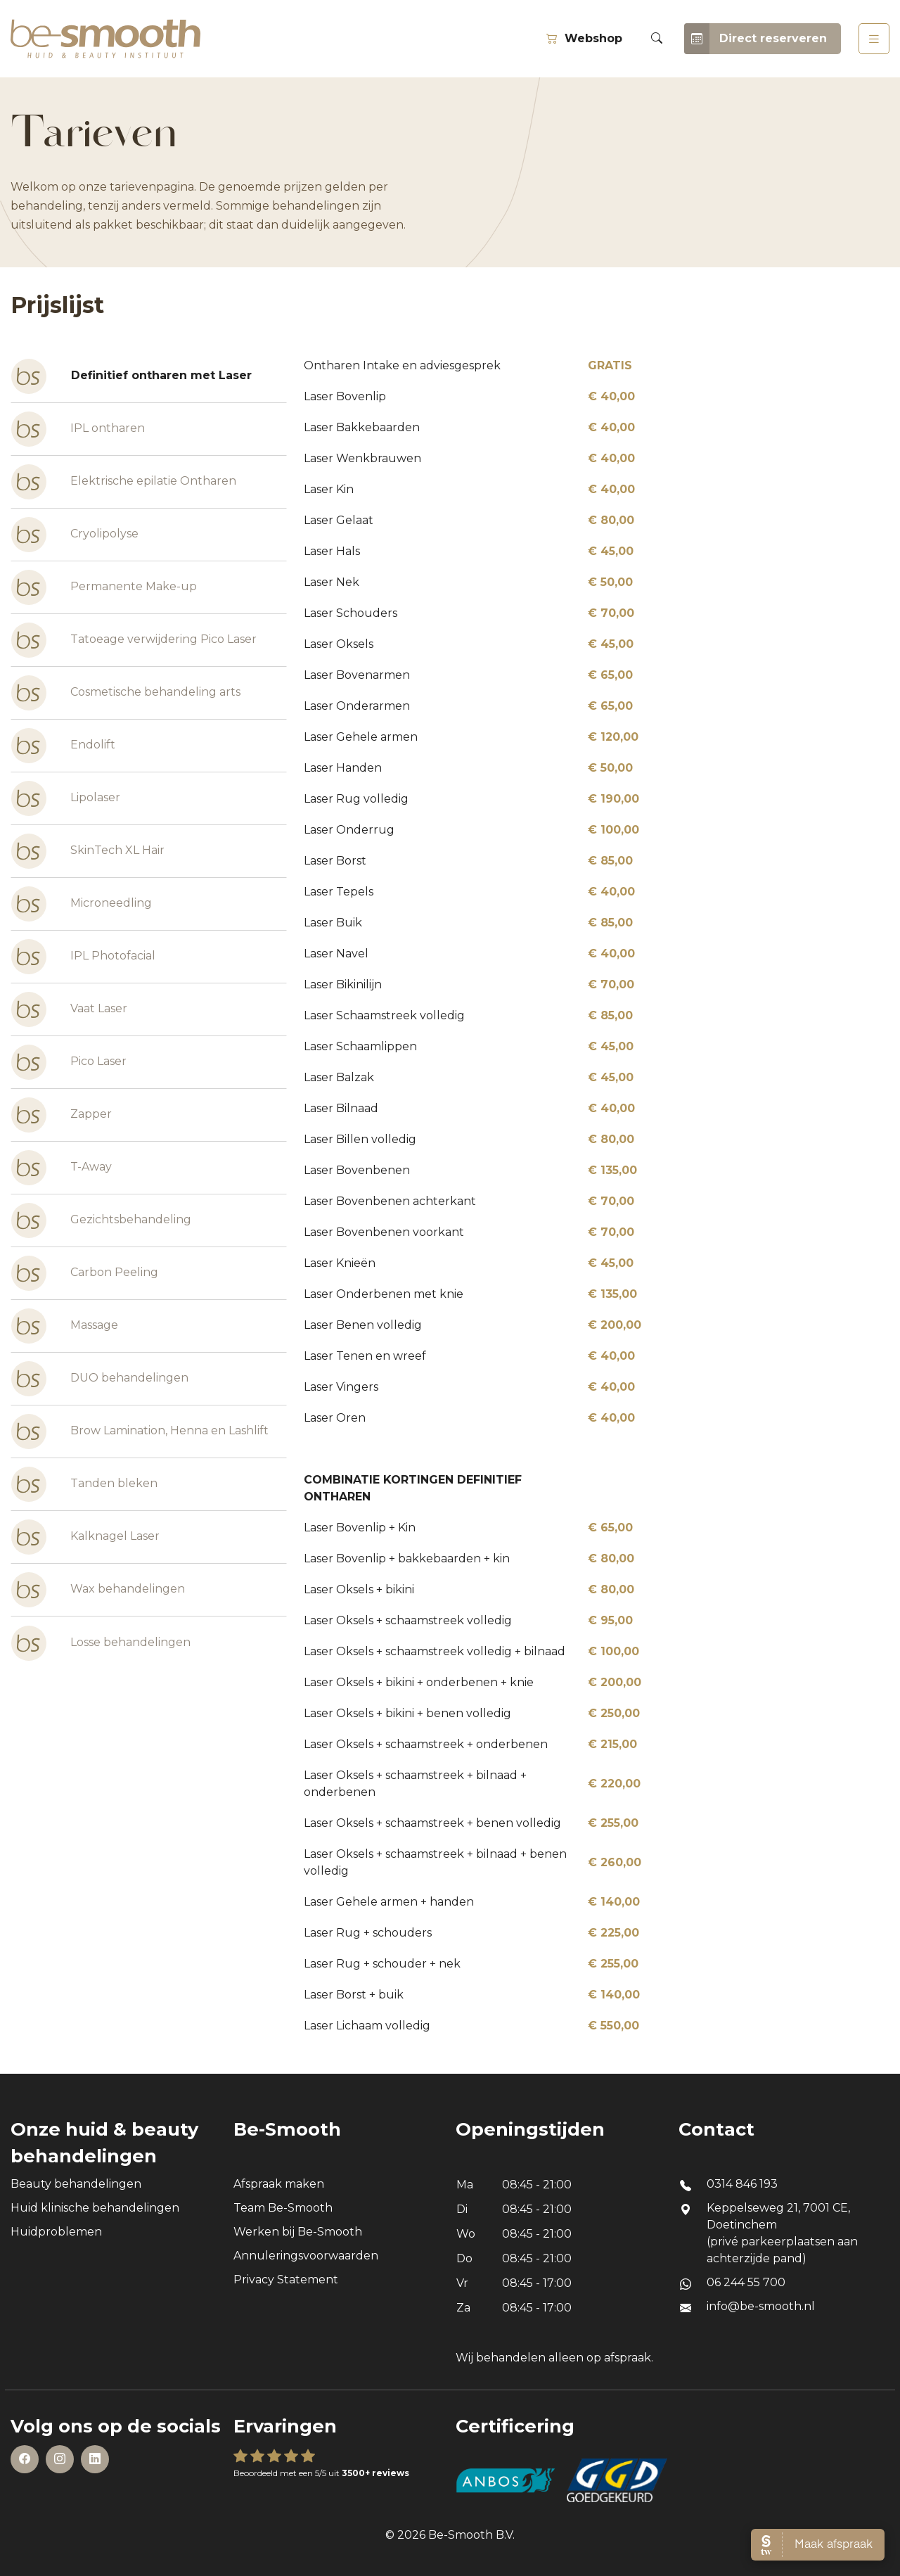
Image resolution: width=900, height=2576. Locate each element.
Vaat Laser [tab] (69, 1009)
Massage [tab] (64, 1326)
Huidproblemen (56, 2231)
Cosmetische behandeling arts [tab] (125, 692)
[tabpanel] (588, 1195)
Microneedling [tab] (81, 904)
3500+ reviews (375, 2473)
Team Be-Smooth (283, 2207)
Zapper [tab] (61, 1115)
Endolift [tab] (63, 745)
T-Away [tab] (61, 1167)
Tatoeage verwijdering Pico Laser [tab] (134, 640)
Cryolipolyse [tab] (75, 534)
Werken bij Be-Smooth (297, 2231)
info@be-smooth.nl (761, 2306)
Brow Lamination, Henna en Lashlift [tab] (140, 1431)
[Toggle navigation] (874, 38)
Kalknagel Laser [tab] (85, 1537)
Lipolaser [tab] (65, 798)
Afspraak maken (278, 2184)
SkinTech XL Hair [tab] (88, 851)
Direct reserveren (755, 38)
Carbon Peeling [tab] (84, 1273)
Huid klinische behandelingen (95, 2207)
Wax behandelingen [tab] (98, 1589)
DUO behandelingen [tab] (99, 1378)
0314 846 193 (742, 2184)
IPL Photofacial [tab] (83, 956)
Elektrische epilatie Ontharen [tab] (123, 481)
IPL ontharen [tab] (78, 429)
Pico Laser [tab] (69, 1062)
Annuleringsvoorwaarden (305, 2255)
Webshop (584, 38)
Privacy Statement (285, 2279)
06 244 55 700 (746, 2282)
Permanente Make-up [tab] (104, 587)
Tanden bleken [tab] (84, 1484)
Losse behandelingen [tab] (101, 1643)
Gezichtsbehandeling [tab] (101, 1220)
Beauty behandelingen (76, 2184)
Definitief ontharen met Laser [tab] (131, 376)
